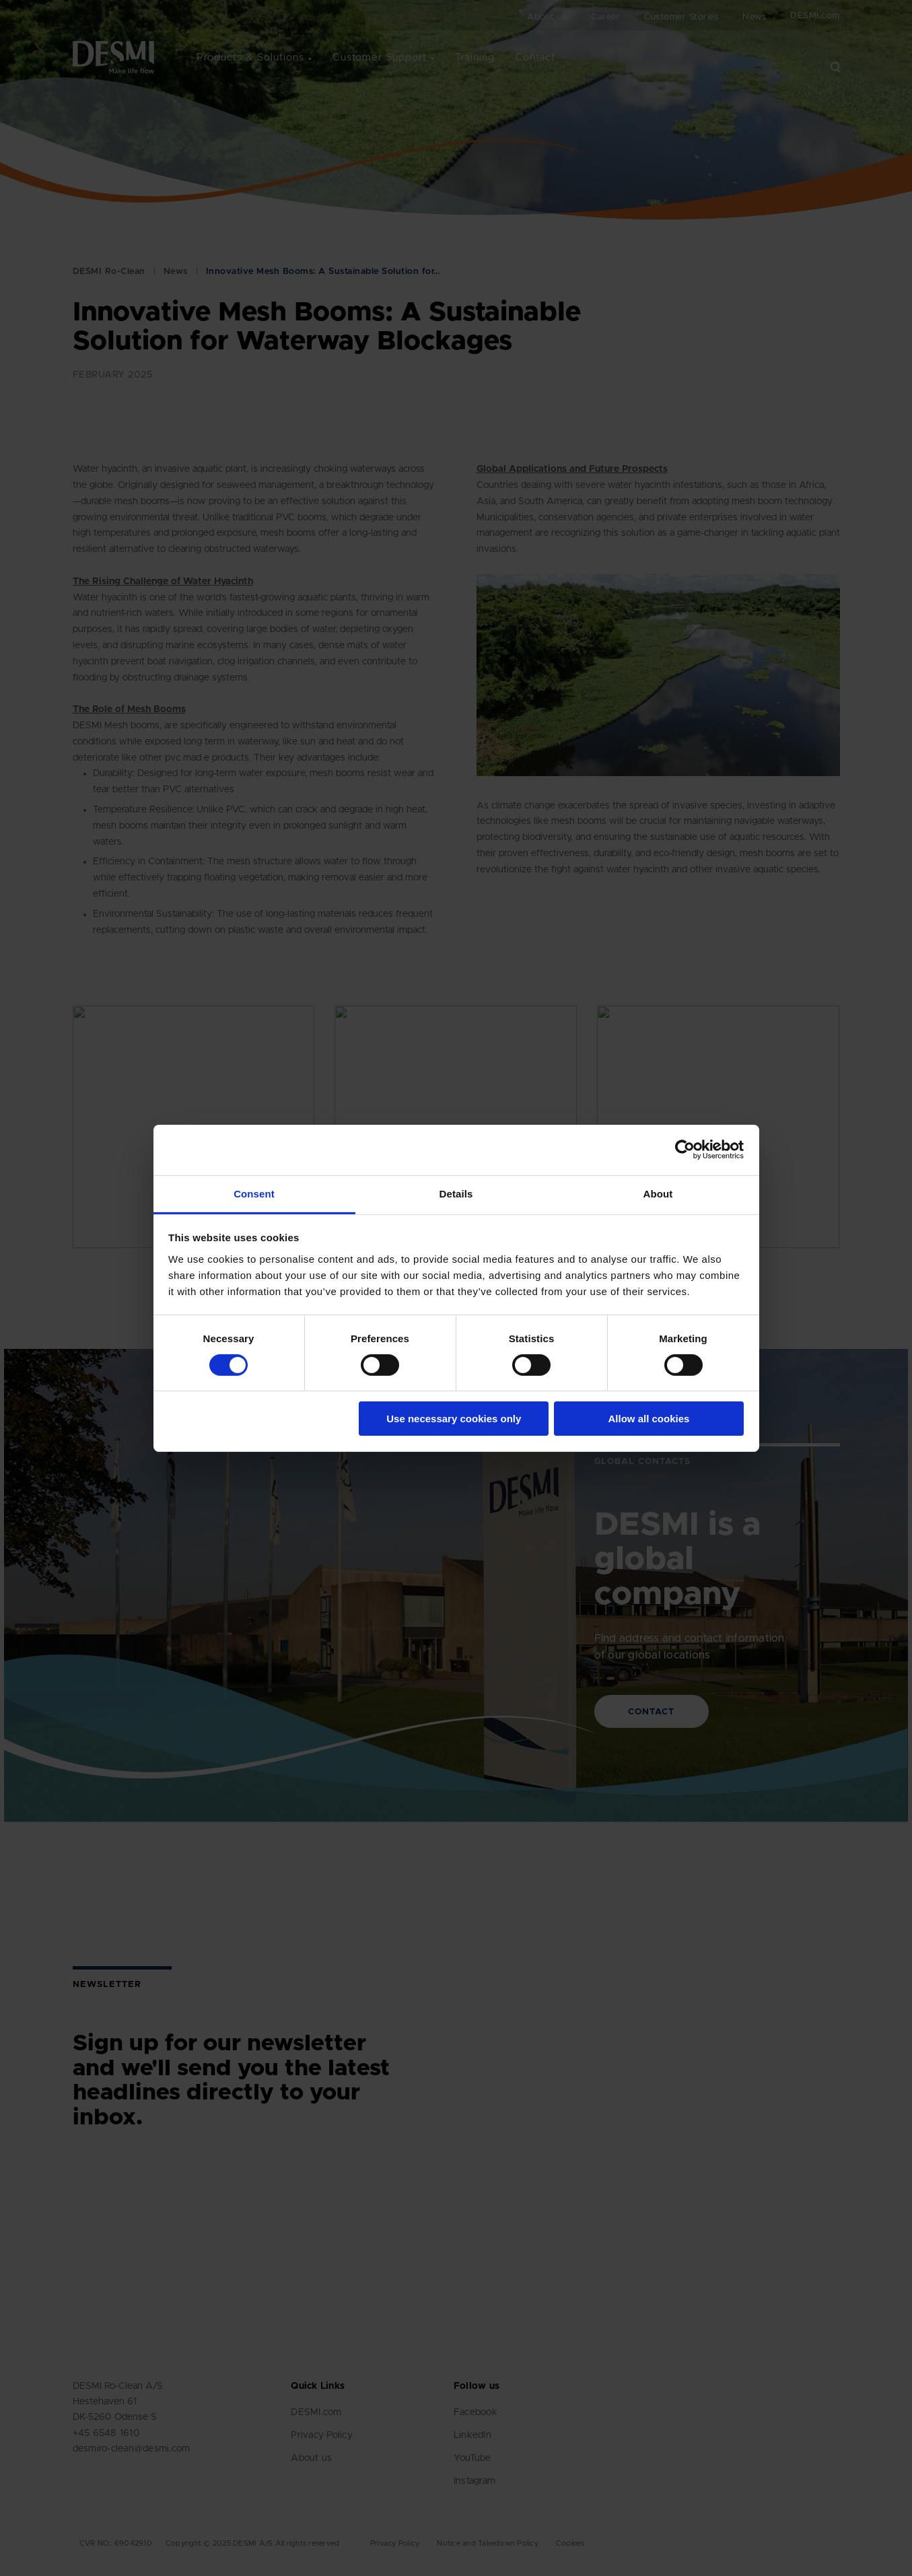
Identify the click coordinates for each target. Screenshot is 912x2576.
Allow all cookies (648, 1418)
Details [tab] (456, 1193)
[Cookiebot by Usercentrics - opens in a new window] (685, 1150)
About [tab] (658, 1193)
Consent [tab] (254, 1193)
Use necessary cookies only (453, 1418)
